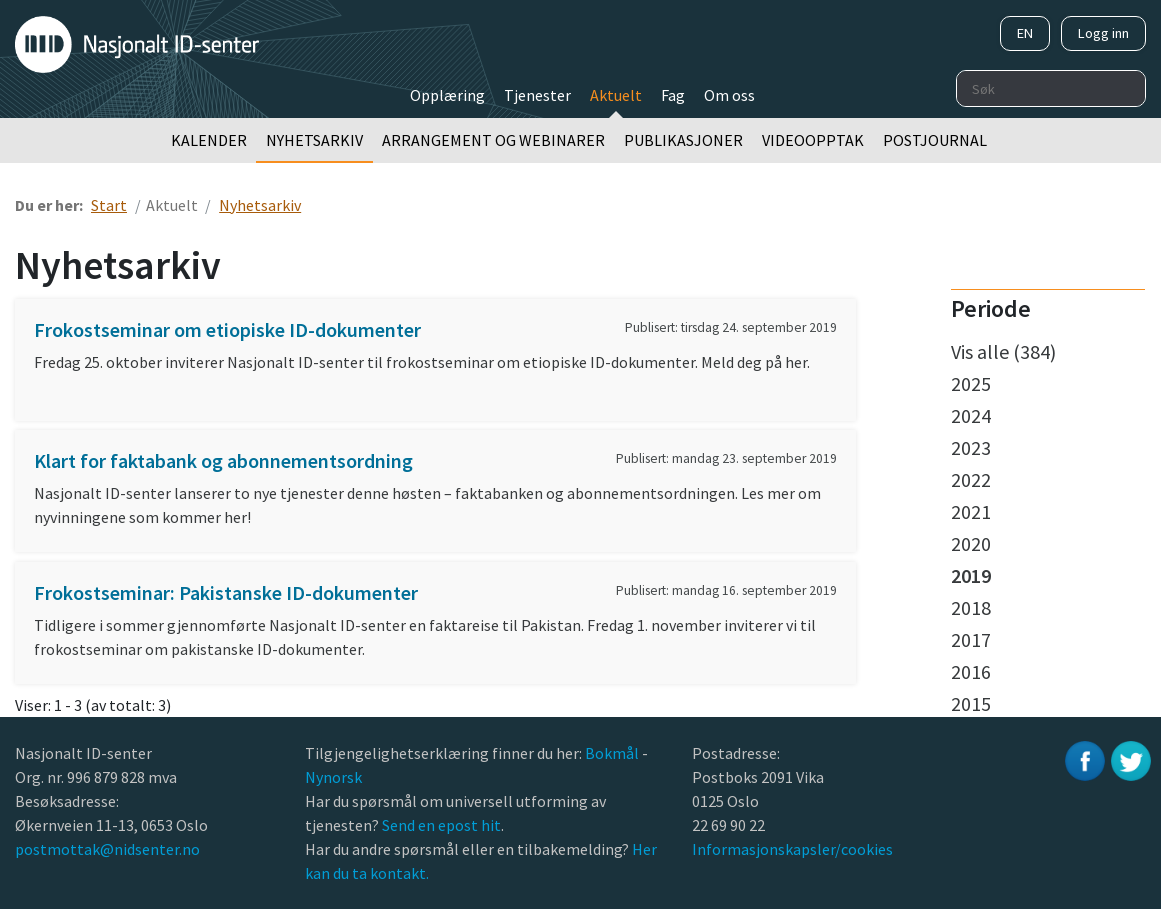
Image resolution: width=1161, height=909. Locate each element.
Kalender (209, 140)
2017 (971, 639)
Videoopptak (813, 140)
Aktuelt (616, 95)
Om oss (729, 95)
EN (1025, 33)
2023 (971, 447)
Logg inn (1103, 33)
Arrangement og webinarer (493, 140)
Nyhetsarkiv (314, 140)
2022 (971, 479)
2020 (971, 543)
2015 (971, 703)
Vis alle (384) (1003, 351)
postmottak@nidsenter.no (107, 849)
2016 (971, 671)
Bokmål (613, 753)
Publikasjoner (683, 140)
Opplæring (447, 95)
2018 (971, 607)
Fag (673, 95)
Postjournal (935, 140)
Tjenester (537, 95)
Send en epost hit (441, 825)
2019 (971, 575)
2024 (971, 415)
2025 (971, 383)
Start (109, 205)
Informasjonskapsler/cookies (792, 849)
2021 (971, 511)
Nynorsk (335, 777)
